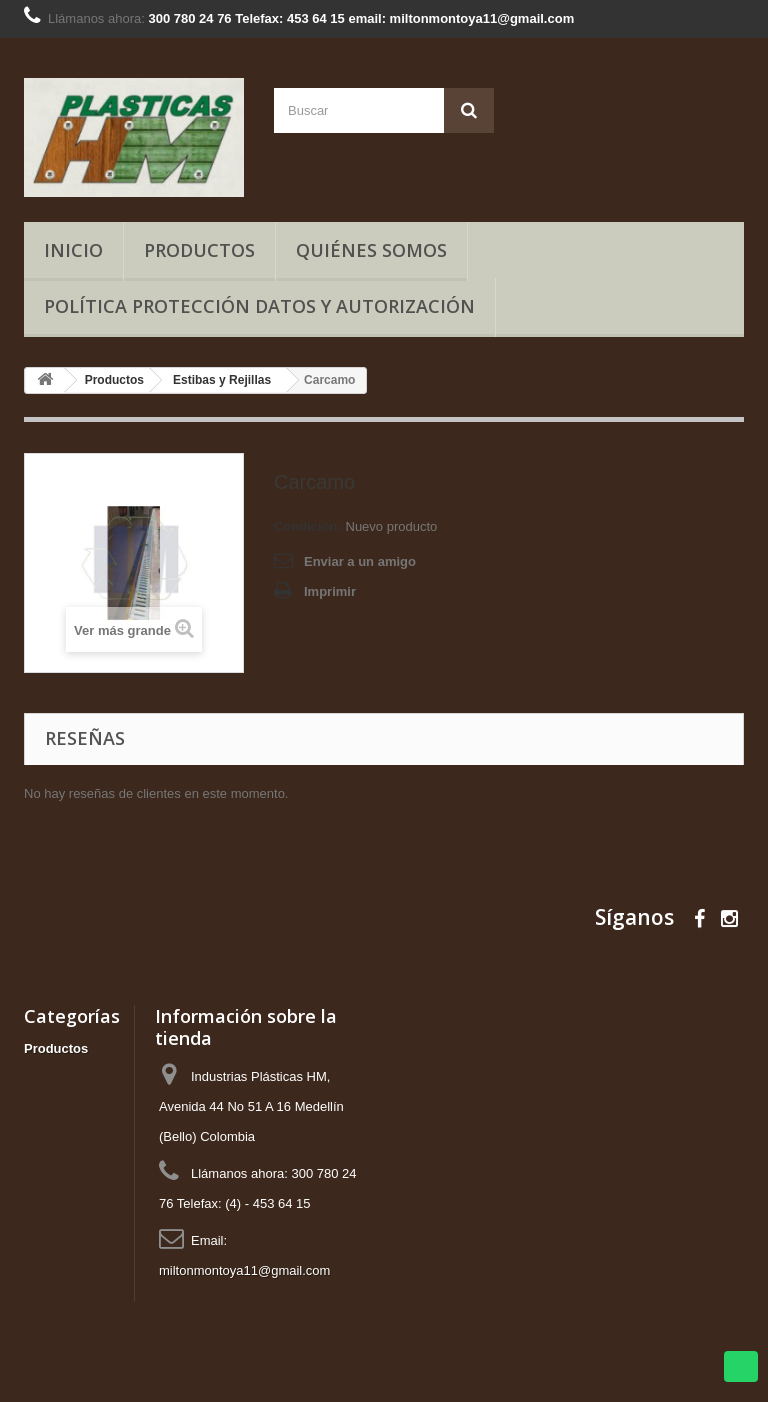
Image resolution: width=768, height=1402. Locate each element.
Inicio (73, 250)
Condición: (308, 526)
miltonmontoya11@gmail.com (244, 1270)
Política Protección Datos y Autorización (259, 306)
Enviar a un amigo (360, 561)
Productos (199, 250)
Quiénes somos (371, 250)
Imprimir (330, 591)
